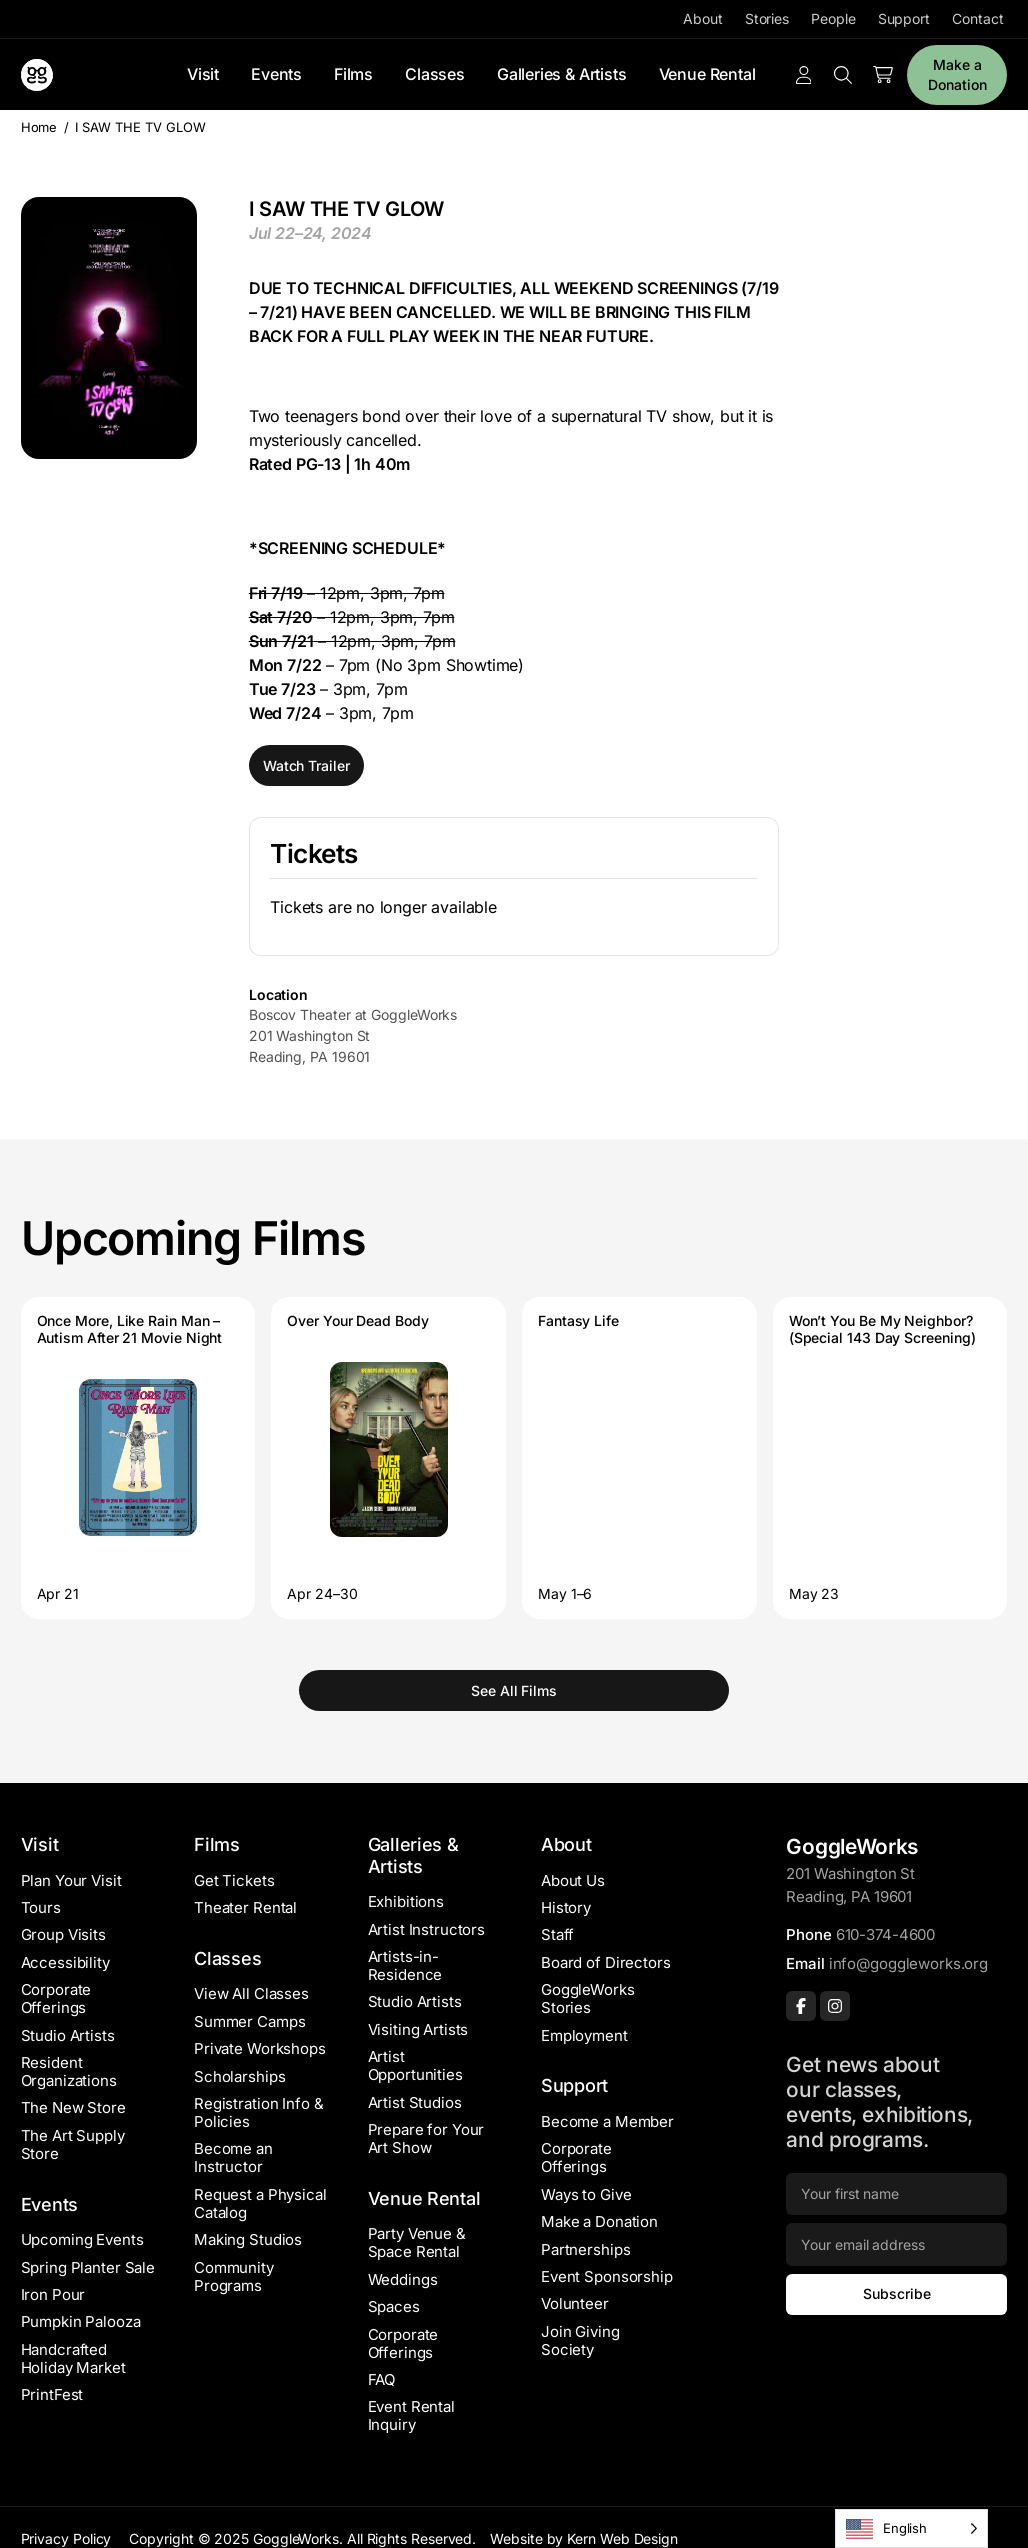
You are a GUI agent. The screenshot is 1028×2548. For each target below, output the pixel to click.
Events (276, 74)
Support (904, 18)
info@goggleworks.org (908, 1963)
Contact (977, 18)
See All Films (514, 1690)
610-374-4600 (885, 1934)
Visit (203, 74)
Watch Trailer (306, 765)
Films (353, 74)
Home (39, 127)
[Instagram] (835, 2006)
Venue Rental (707, 74)
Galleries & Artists (562, 74)
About (703, 18)
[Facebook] (801, 2006)
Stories (767, 18)
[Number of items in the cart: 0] (883, 75)
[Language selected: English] (911, 2528)
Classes (435, 74)
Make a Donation (957, 74)
